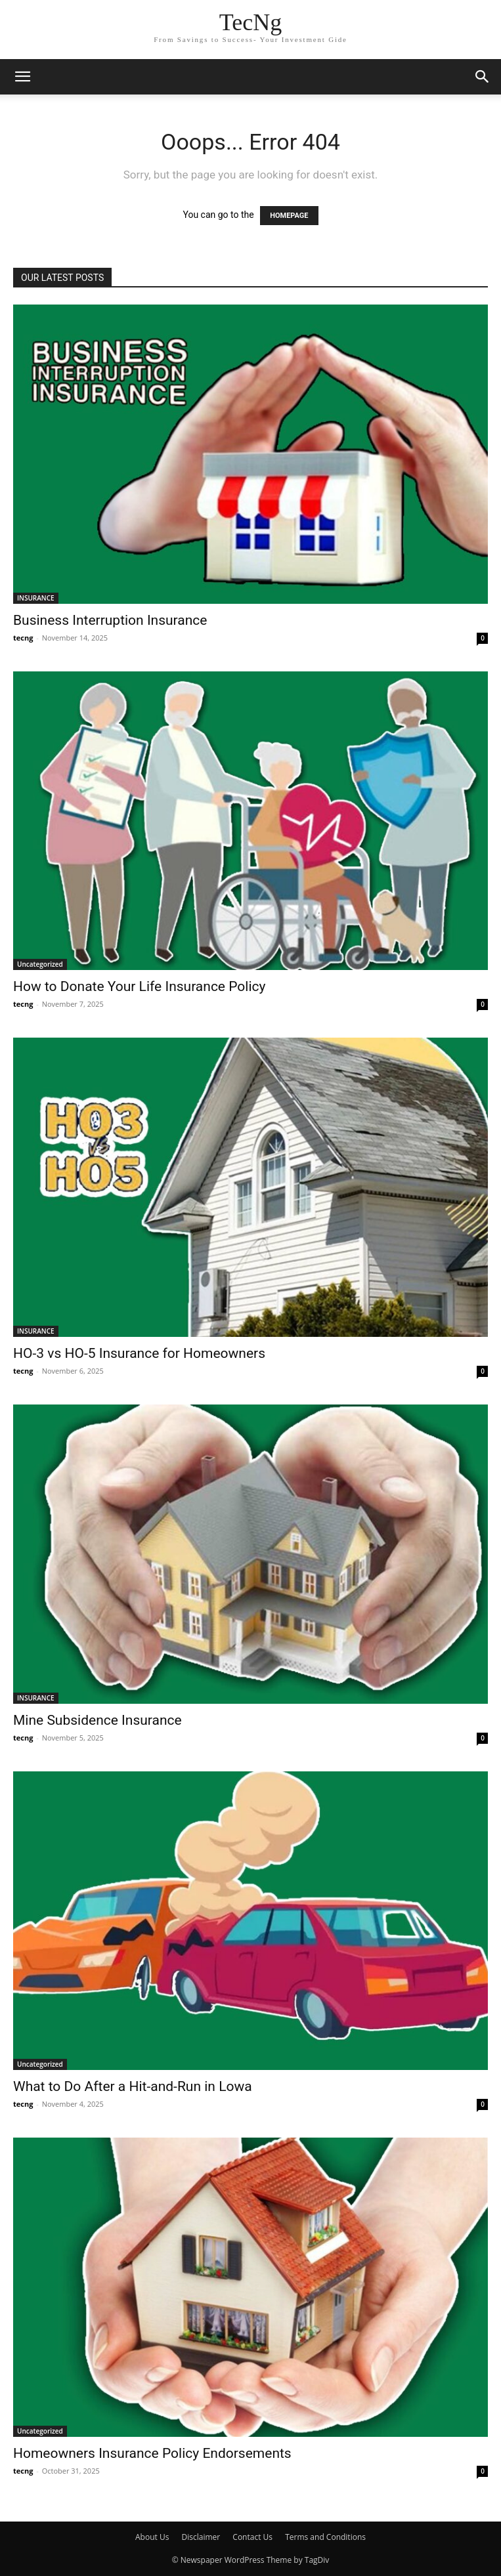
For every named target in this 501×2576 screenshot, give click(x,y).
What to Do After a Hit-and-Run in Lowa (132, 2086)
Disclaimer (201, 2537)
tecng (23, 638)
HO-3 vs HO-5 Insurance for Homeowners (139, 1353)
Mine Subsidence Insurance (97, 1720)
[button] (22, 77)
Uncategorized (40, 964)
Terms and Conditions (325, 2537)
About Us (152, 2537)
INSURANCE (35, 597)
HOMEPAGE (289, 215)
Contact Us (252, 2537)
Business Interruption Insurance (110, 620)
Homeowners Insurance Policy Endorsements (152, 2453)
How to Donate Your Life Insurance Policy (139, 986)
